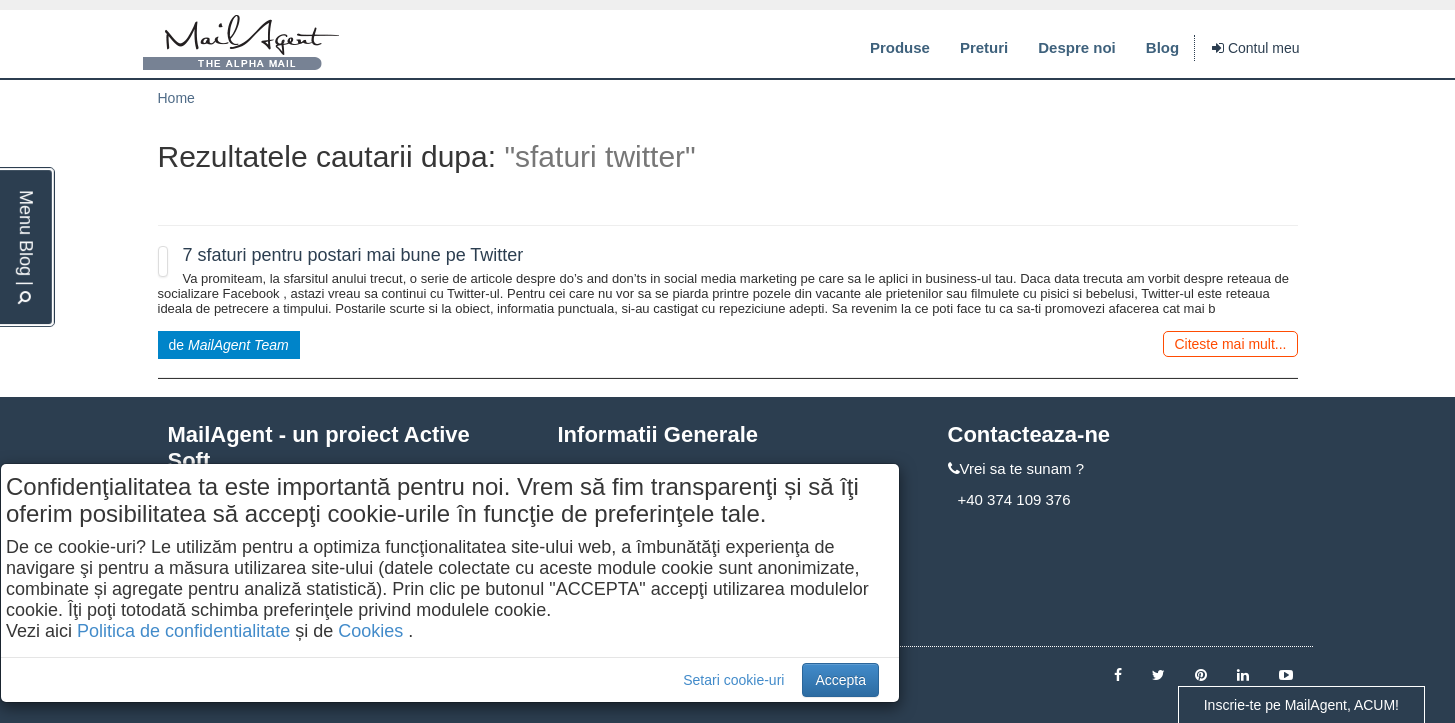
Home (176, 98)
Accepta (840, 680)
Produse (900, 47)
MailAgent (241, 43)
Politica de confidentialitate (183, 631)
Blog (1162, 47)
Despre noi (1077, 47)
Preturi (984, 47)
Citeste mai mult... (1230, 344)
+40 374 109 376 (1014, 499)
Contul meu (1255, 48)
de (229, 345)
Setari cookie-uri (733, 680)
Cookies (370, 631)
